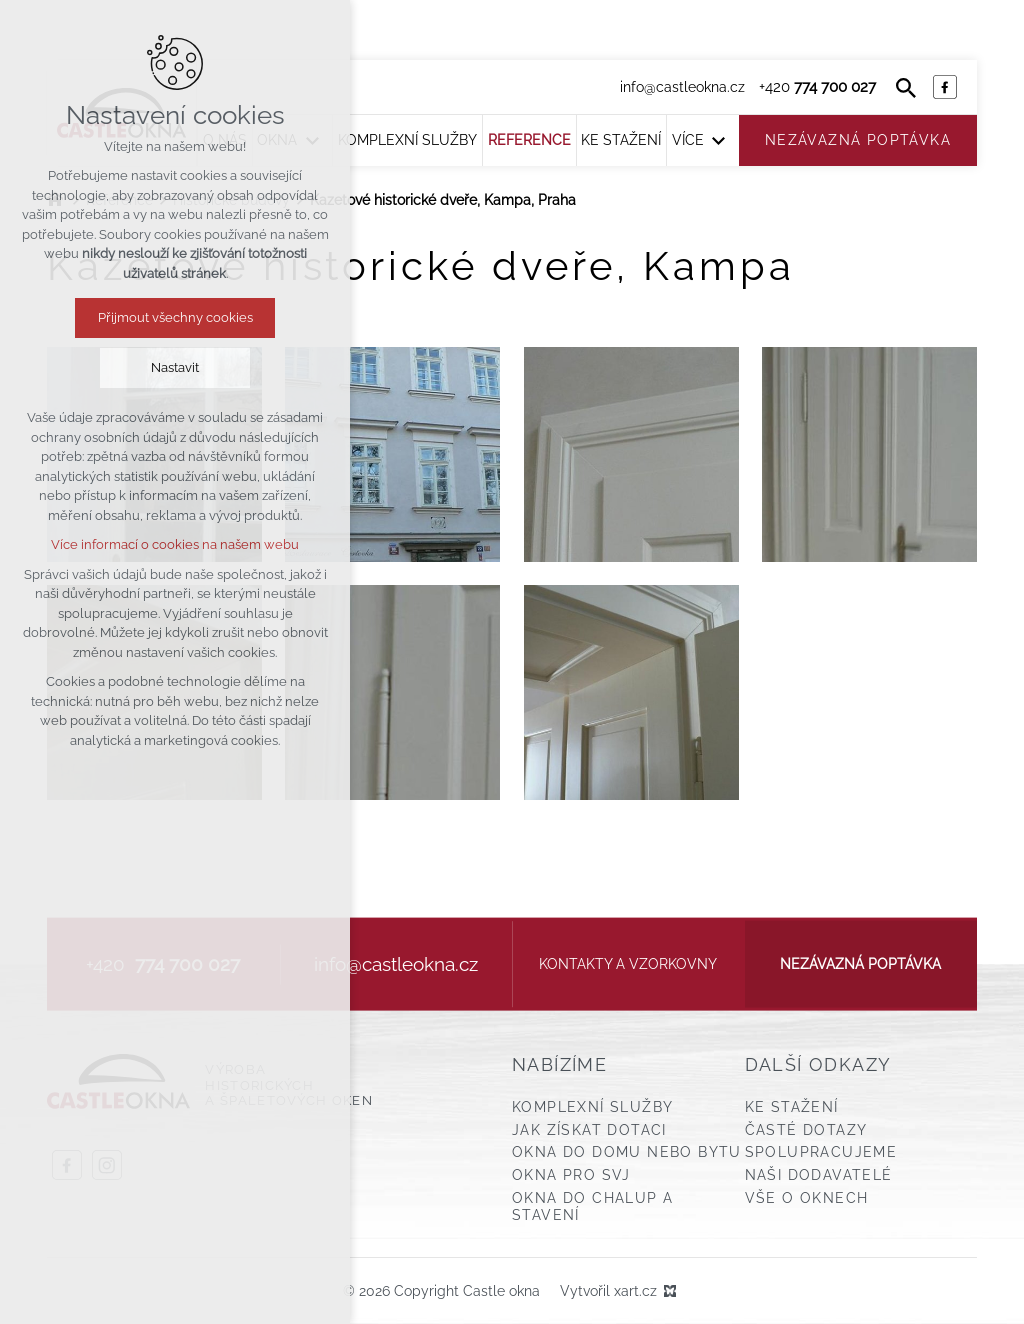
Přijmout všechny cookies (175, 317)
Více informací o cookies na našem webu (175, 544)
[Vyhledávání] (906, 87)
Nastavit (175, 367)
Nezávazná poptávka (860, 964)
